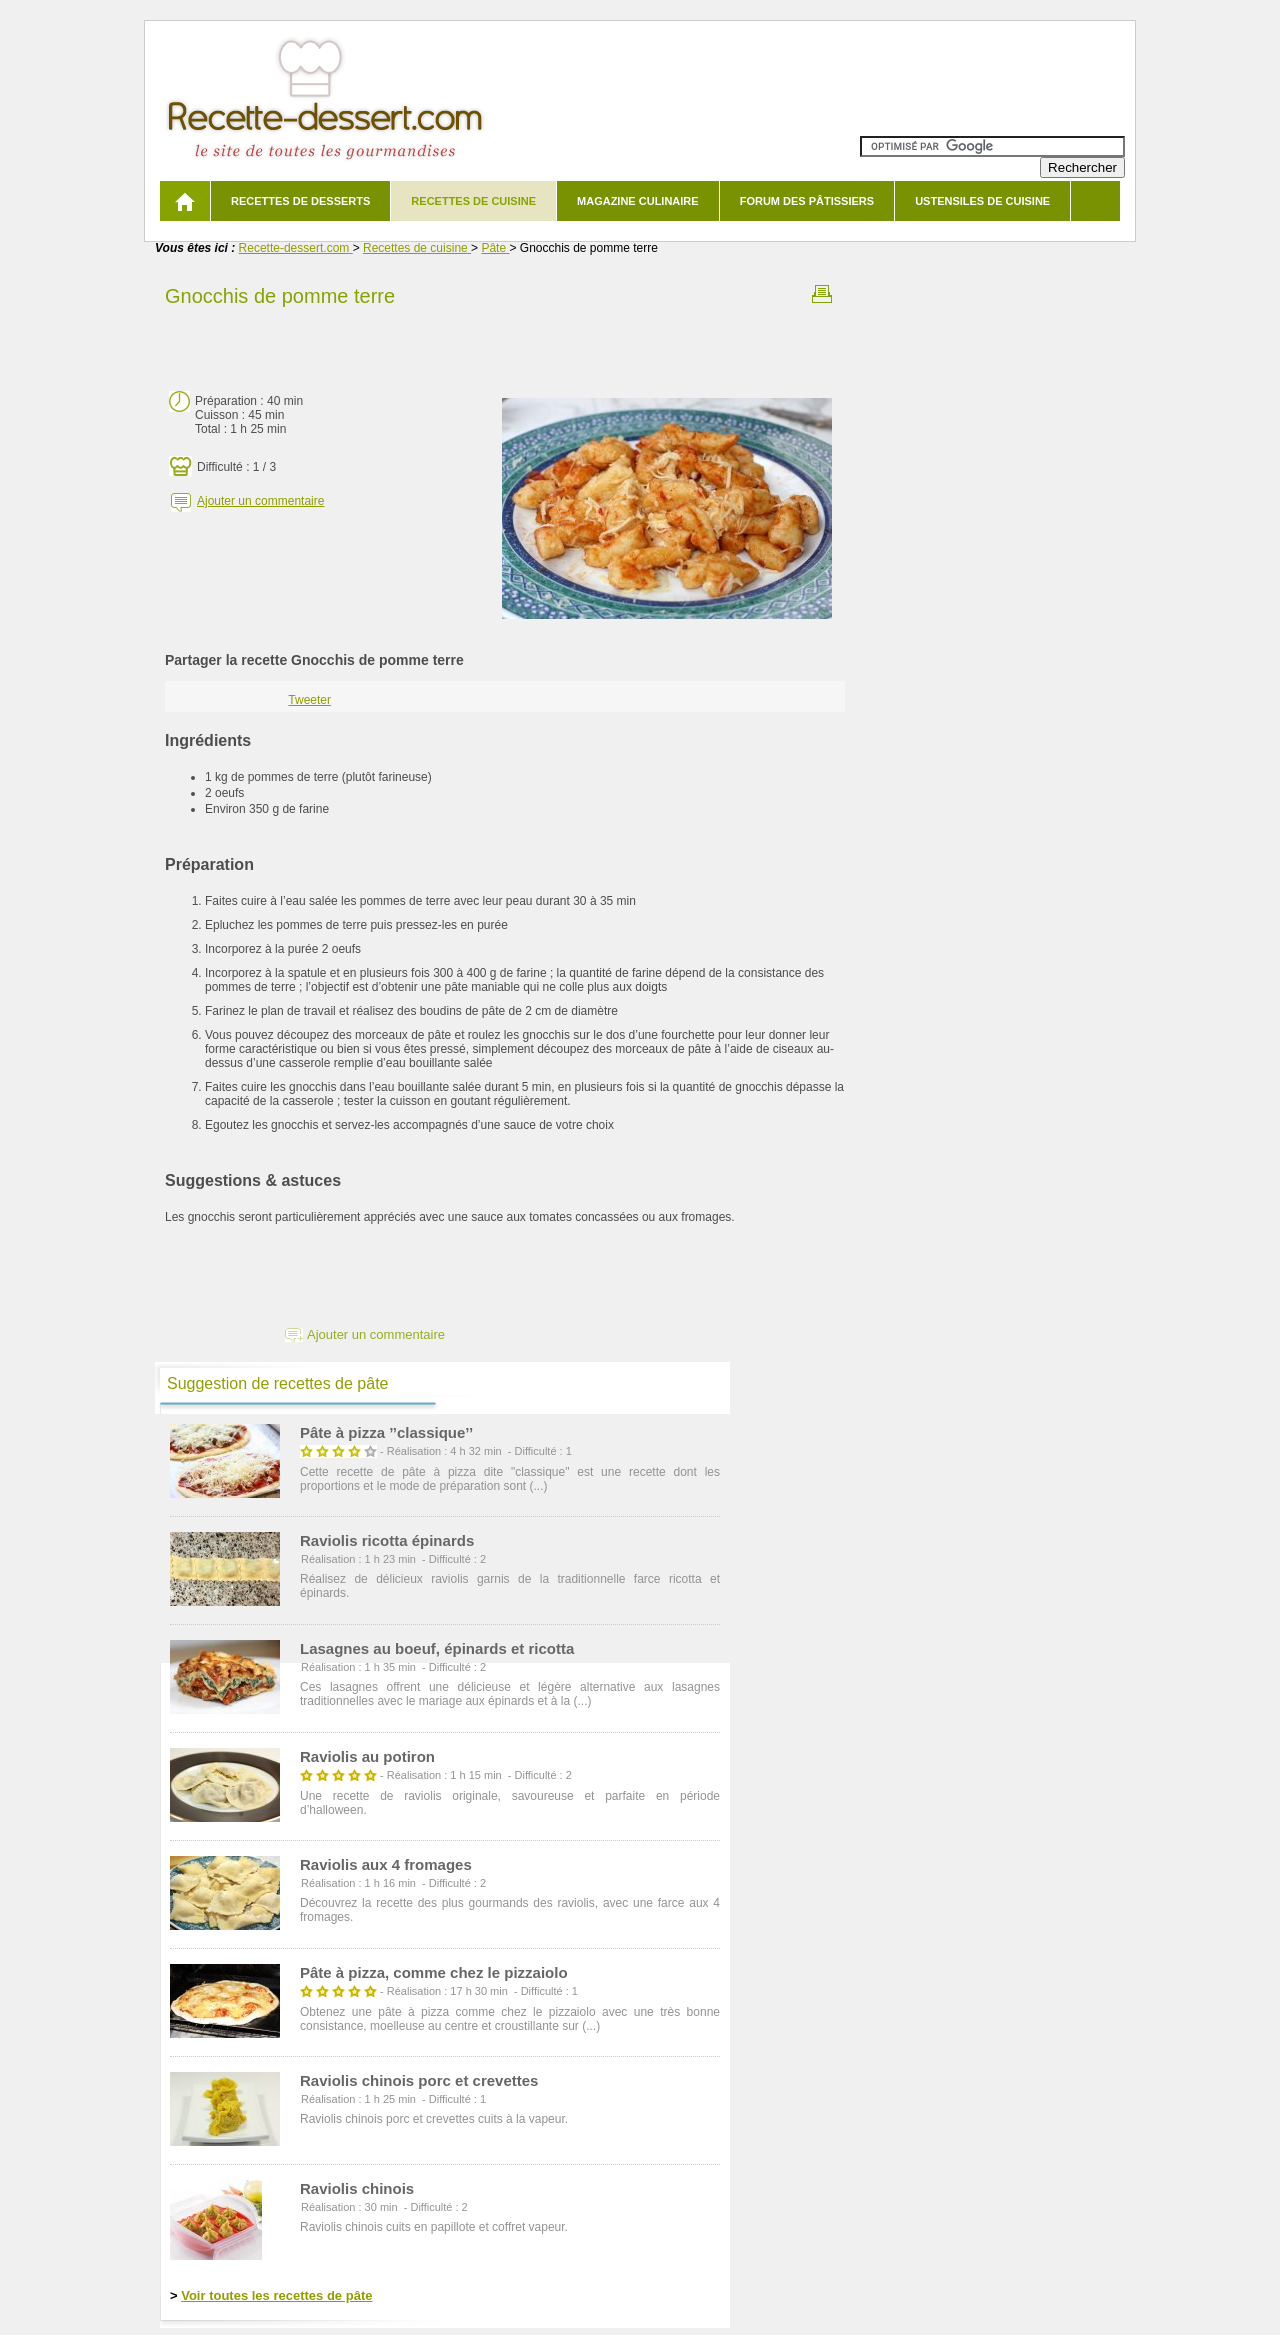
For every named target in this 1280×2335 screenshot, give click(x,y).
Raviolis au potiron (367, 1756)
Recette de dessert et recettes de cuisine (325, 99)
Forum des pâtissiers (807, 201)
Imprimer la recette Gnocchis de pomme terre (822, 294)
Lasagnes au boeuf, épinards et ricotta (437, 1648)
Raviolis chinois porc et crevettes (419, 2080)
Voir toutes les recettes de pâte (276, 2295)
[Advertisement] (505, 343)
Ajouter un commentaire (260, 501)
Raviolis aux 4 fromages (386, 1864)
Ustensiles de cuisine (982, 201)
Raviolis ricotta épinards (387, 1540)
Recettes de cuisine (473, 201)
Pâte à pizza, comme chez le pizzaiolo (434, 1972)
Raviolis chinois (357, 2188)
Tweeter (309, 700)
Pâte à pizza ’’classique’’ (386, 1432)
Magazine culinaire (638, 201)
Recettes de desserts (300, 201)
